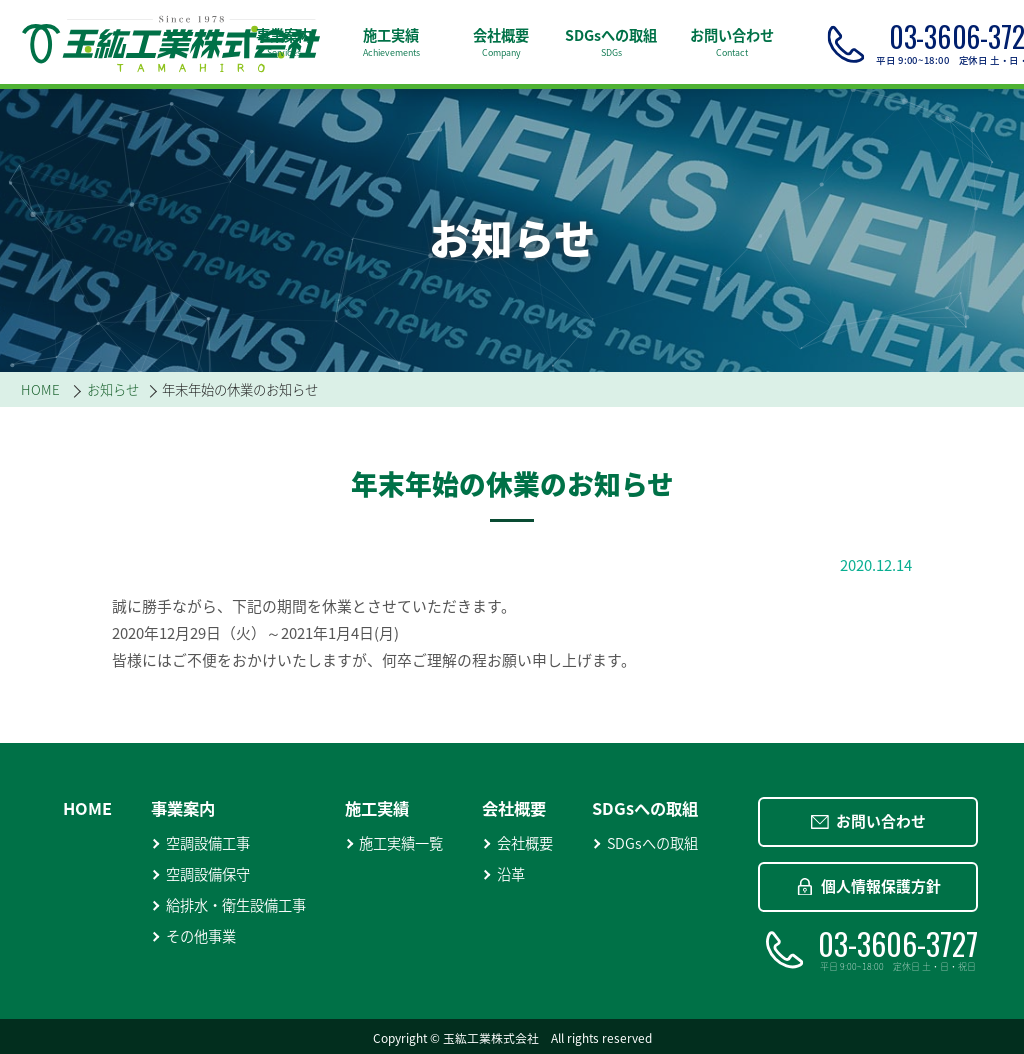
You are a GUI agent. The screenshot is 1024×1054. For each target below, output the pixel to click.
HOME (87, 808)
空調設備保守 (200, 874)
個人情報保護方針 (868, 886)
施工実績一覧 (394, 843)
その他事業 (193, 936)
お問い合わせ (868, 821)
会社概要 (517, 843)
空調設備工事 (200, 843)
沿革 (503, 874)
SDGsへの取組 (645, 843)
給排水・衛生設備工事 (228, 905)
